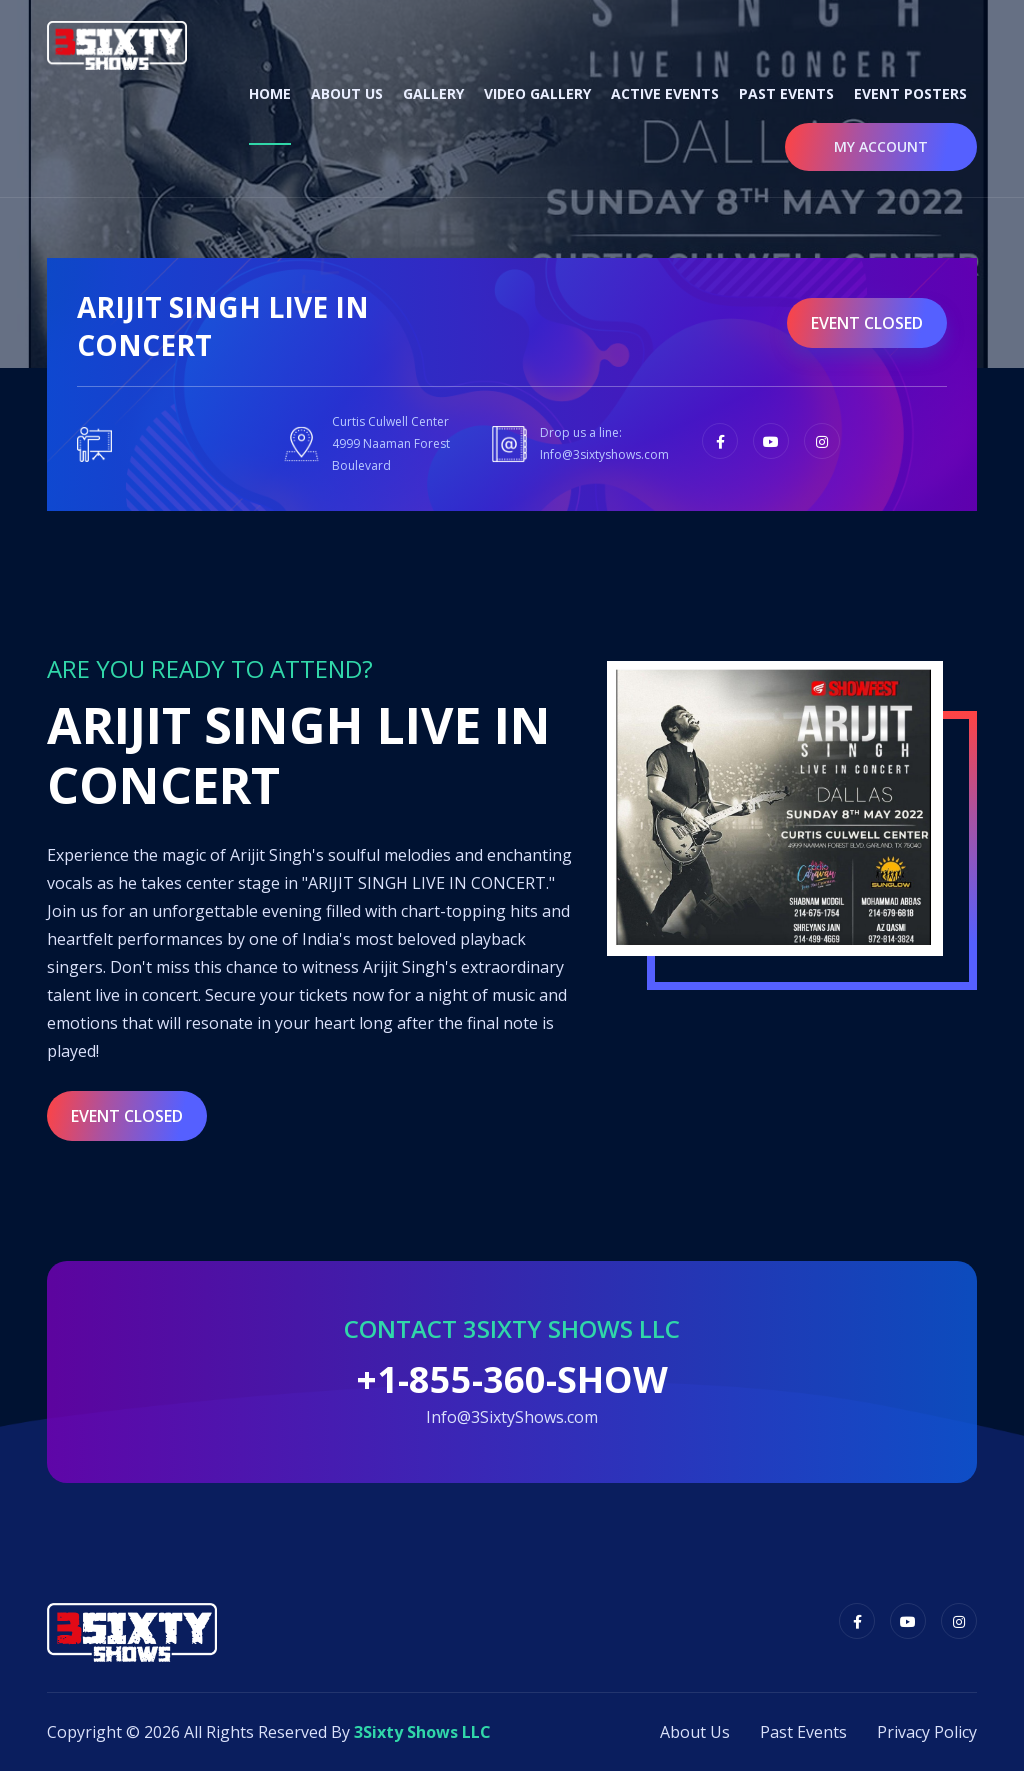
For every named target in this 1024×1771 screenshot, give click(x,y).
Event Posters (910, 93)
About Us (347, 93)
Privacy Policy (927, 1732)
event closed (867, 323)
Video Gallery (537, 93)
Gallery (433, 93)
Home (270, 93)
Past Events (786, 93)
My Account (881, 146)
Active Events (665, 93)
